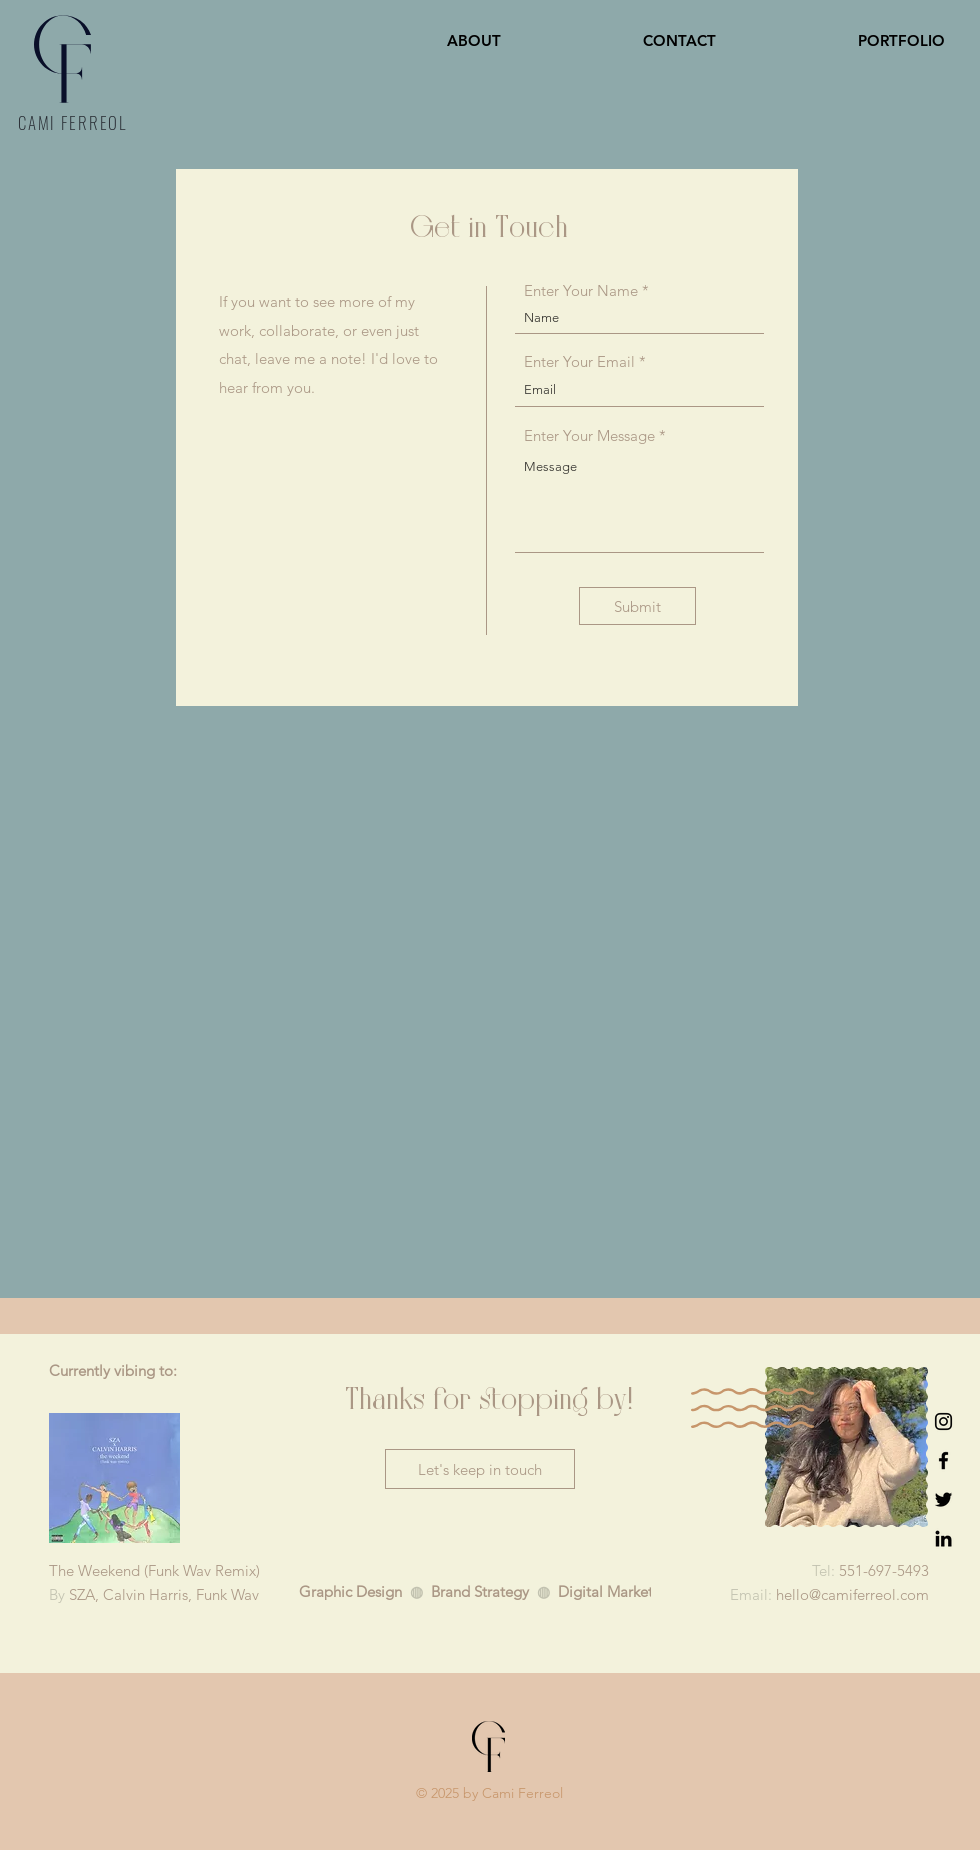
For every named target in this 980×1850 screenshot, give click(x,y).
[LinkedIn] (943, 1538)
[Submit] (637, 606)
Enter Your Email (579, 361)
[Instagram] (943, 1421)
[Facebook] (943, 1460)
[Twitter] (943, 1499)
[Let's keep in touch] (480, 1469)
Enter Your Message (589, 435)
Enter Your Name (581, 290)
